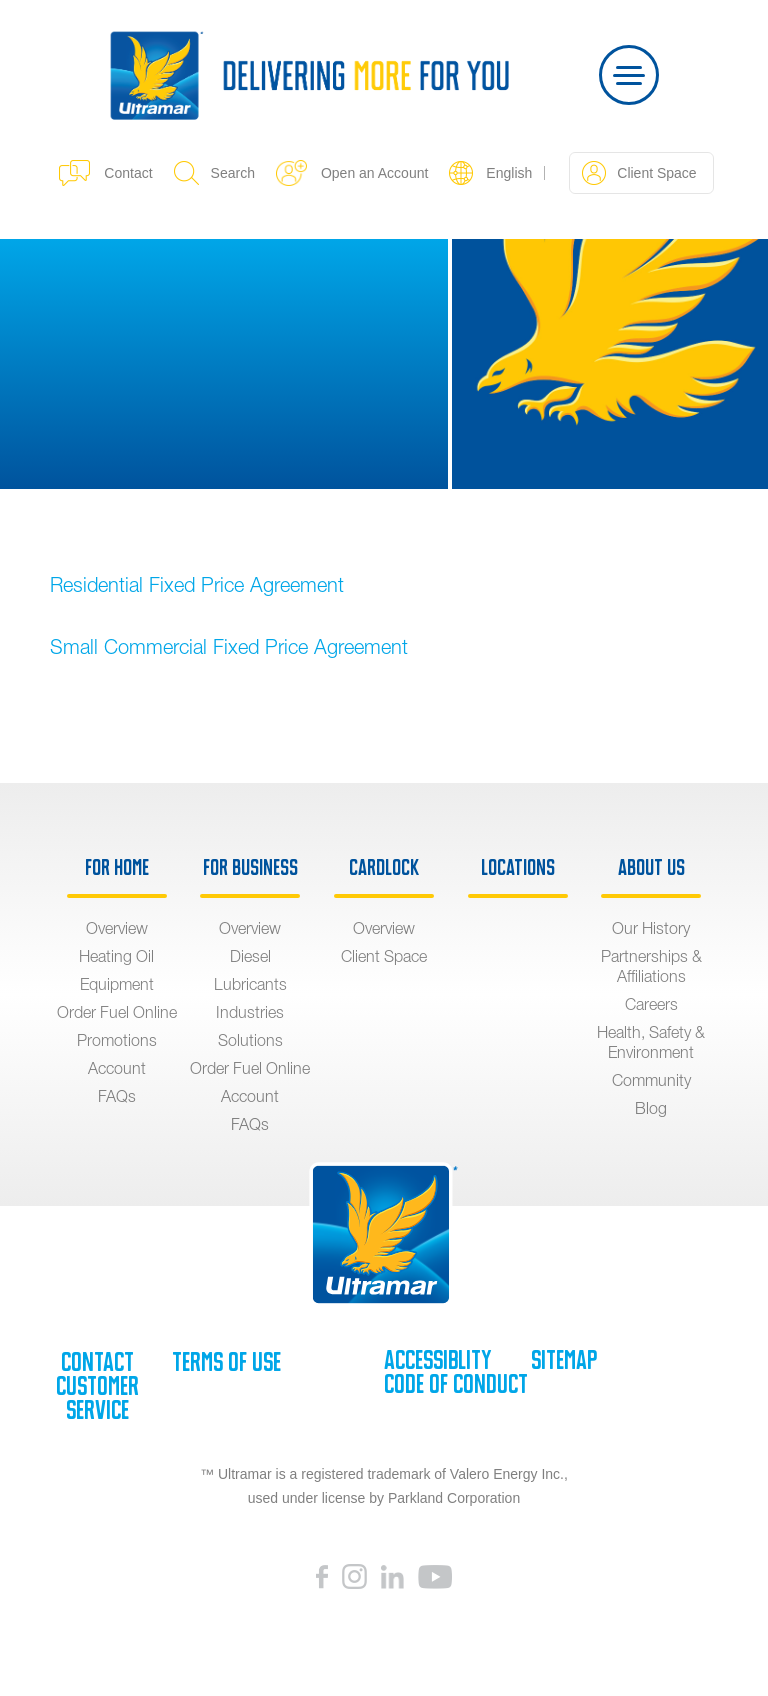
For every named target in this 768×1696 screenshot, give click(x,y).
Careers (651, 1004)
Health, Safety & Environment (651, 1042)
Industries (250, 1012)
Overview (117, 928)
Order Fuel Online (117, 1012)
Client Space (639, 173)
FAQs (117, 1096)
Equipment (117, 984)
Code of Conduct (456, 1384)
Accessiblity (437, 1360)
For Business (250, 868)
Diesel (250, 956)
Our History (651, 928)
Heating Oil (116, 956)
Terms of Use (226, 1362)
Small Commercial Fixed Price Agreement (229, 646)
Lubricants (250, 984)
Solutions (250, 1040)
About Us (651, 868)
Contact (105, 173)
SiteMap (564, 1360)
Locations (518, 868)
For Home (117, 868)
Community (651, 1080)
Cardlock (384, 868)
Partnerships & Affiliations (651, 966)
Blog (651, 1108)
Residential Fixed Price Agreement (197, 584)
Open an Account (352, 173)
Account (117, 1068)
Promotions (117, 1040)
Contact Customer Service (97, 1386)
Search (214, 173)
